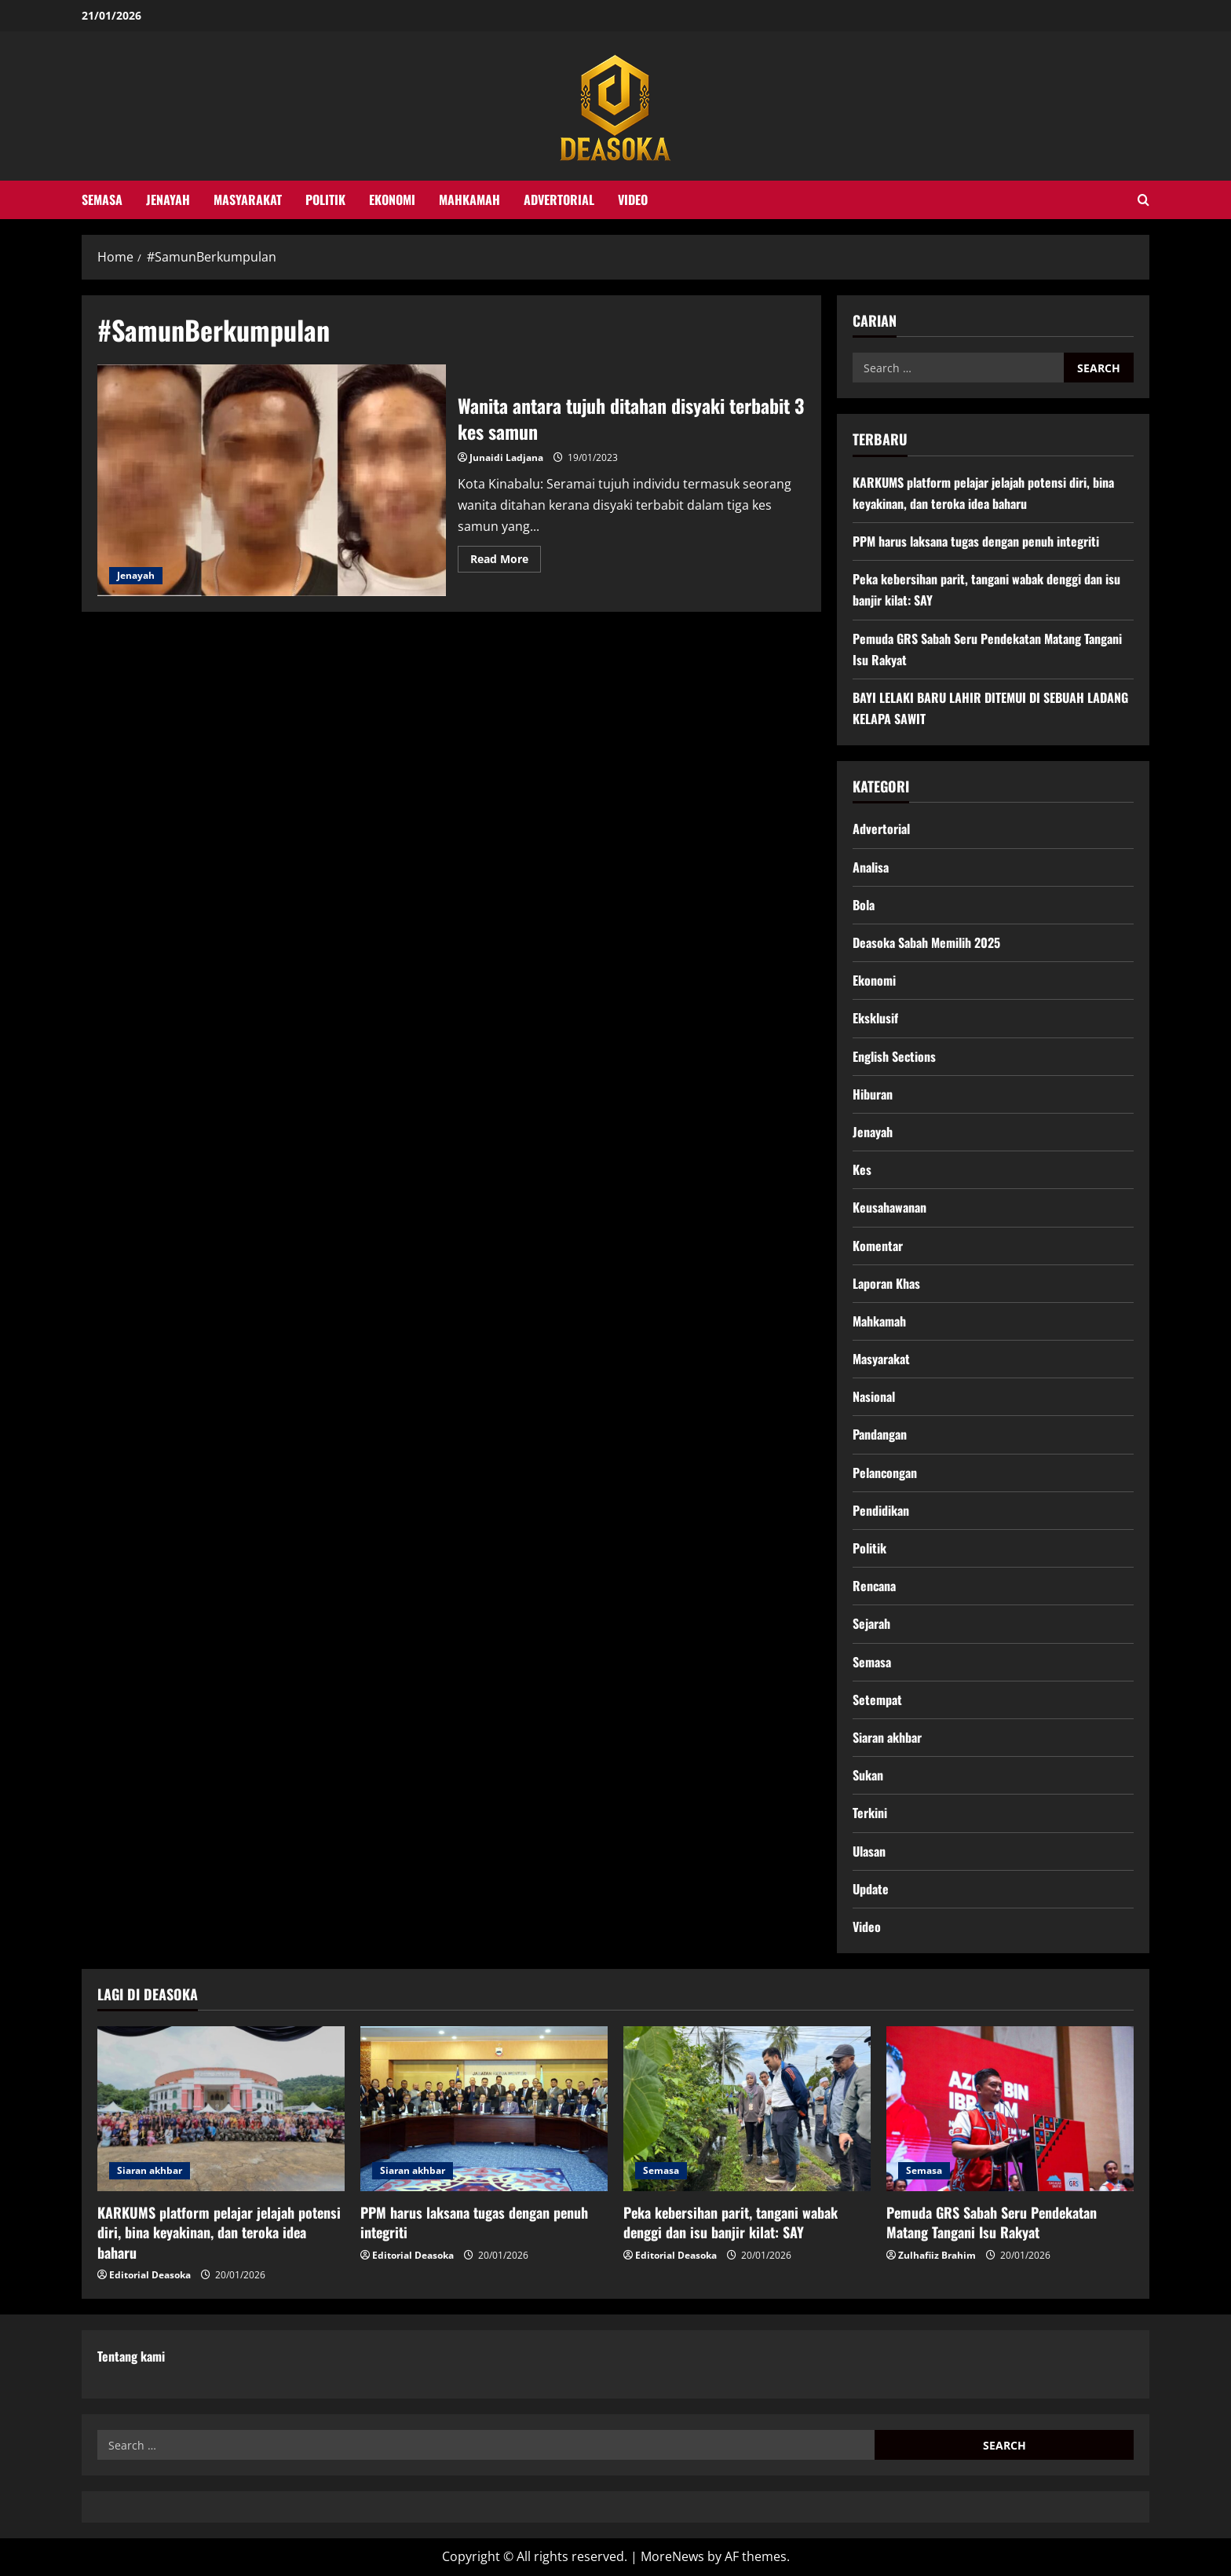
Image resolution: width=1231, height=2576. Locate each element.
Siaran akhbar (887, 1737)
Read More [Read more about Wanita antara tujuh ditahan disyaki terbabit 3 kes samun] (505, 562)
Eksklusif (875, 1017)
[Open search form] (1143, 200)
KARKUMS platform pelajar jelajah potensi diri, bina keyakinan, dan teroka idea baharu (219, 2232)
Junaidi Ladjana (506, 457)
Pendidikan (881, 1510)
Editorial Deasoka (150, 2274)
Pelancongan (885, 1472)
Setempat (877, 1699)
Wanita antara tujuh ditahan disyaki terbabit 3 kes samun (271, 480)
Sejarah (871, 1623)
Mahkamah (469, 199)
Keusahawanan (889, 1207)
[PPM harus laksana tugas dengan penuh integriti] (484, 2108)
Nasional (874, 1396)
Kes (862, 1169)
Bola (864, 904)
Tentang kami (131, 2356)
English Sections (894, 1056)
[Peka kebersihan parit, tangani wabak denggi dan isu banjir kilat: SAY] (747, 2108)
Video (633, 199)
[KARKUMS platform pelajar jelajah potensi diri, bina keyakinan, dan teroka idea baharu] (221, 2108)
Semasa (102, 199)
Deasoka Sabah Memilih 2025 (926, 942)
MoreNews (672, 2556)
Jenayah (168, 199)
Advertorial (559, 199)
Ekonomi (392, 199)
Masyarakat (248, 199)
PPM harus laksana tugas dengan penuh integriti (976, 541)
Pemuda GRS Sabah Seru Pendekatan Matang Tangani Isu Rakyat (991, 2222)
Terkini (870, 1812)
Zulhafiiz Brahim (937, 2255)
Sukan (868, 1775)
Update (871, 1888)
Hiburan (873, 1094)
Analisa (871, 867)
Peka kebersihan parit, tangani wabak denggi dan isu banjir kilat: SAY (730, 2222)
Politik (325, 199)
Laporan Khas (886, 1283)
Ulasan (869, 1851)
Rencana (874, 1585)
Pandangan (880, 1434)
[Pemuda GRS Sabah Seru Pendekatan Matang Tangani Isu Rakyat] (1010, 2108)
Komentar (878, 1245)
